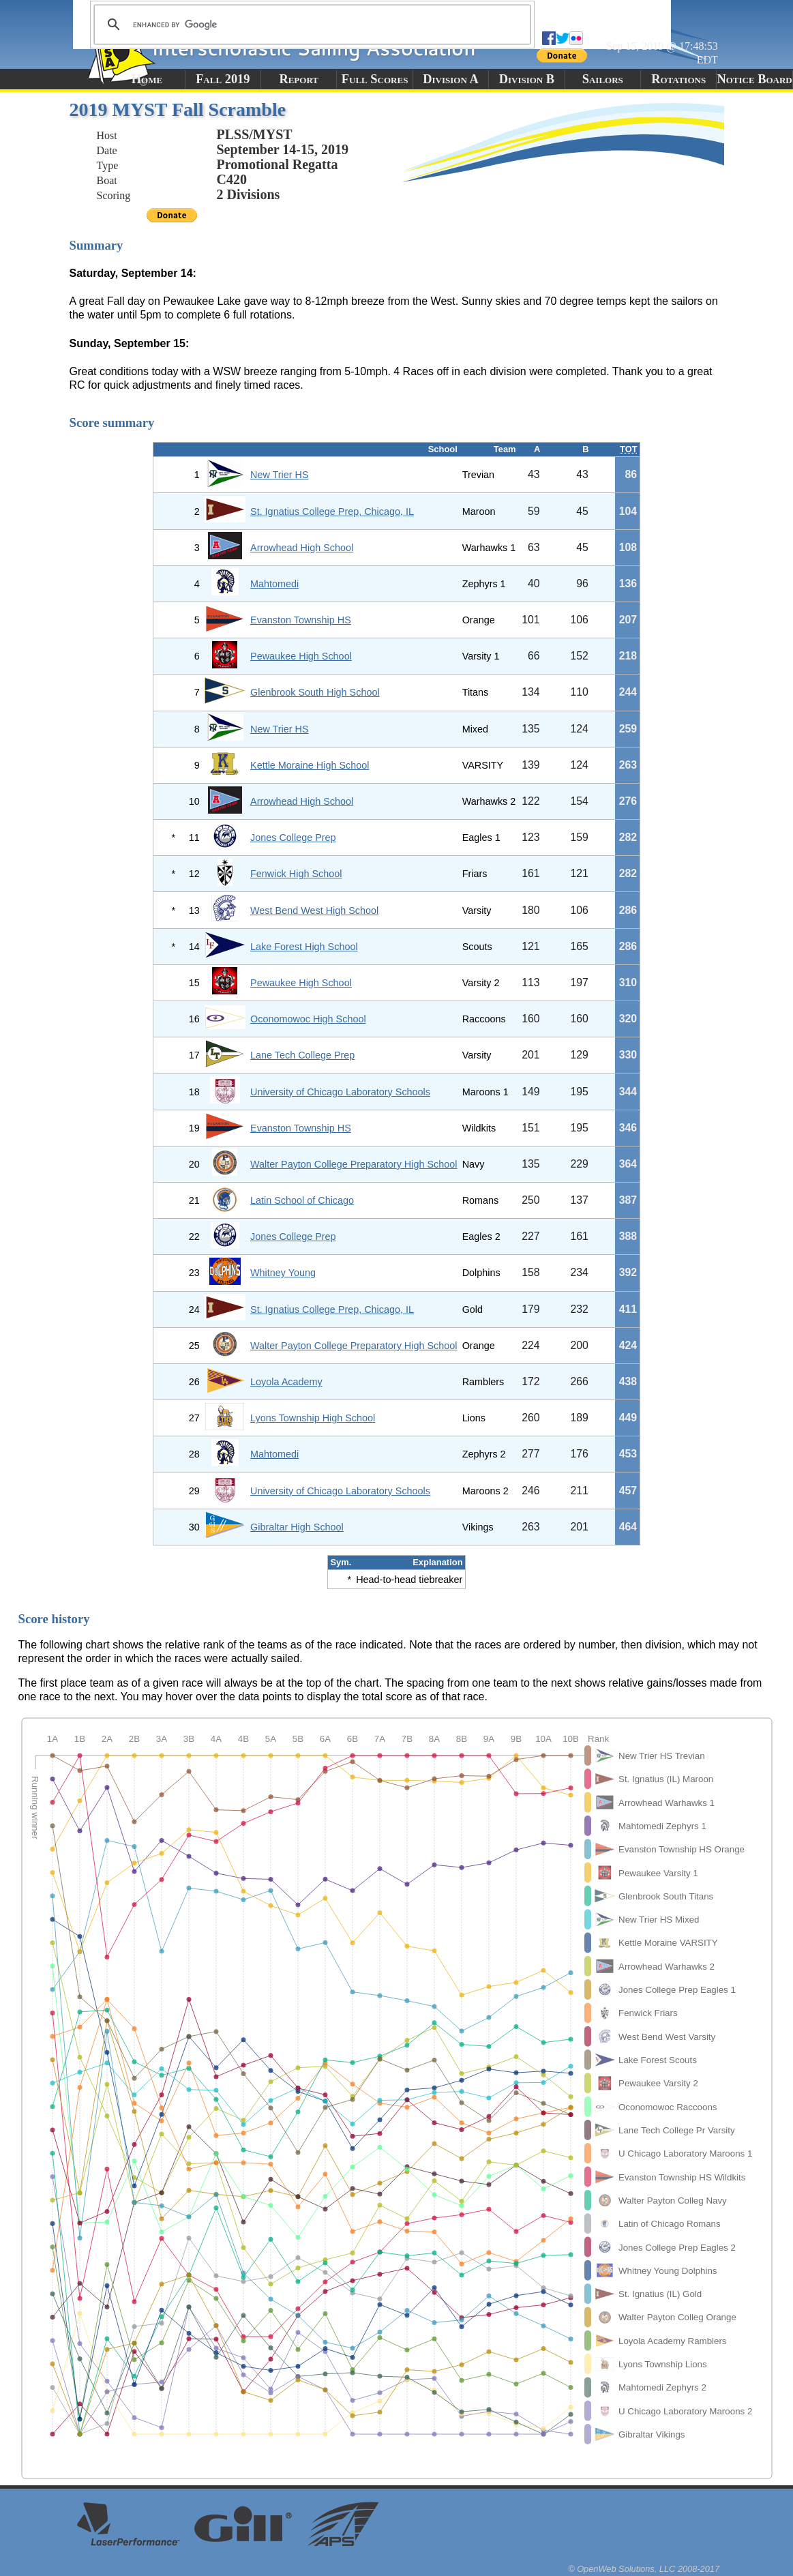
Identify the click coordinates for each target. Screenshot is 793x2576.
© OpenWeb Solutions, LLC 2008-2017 (643, 2569)
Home (147, 79)
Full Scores (375, 79)
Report (298, 79)
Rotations (678, 79)
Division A (450, 79)
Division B (526, 79)
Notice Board (754, 79)
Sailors (602, 79)
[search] (310, 24)
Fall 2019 (223, 79)
